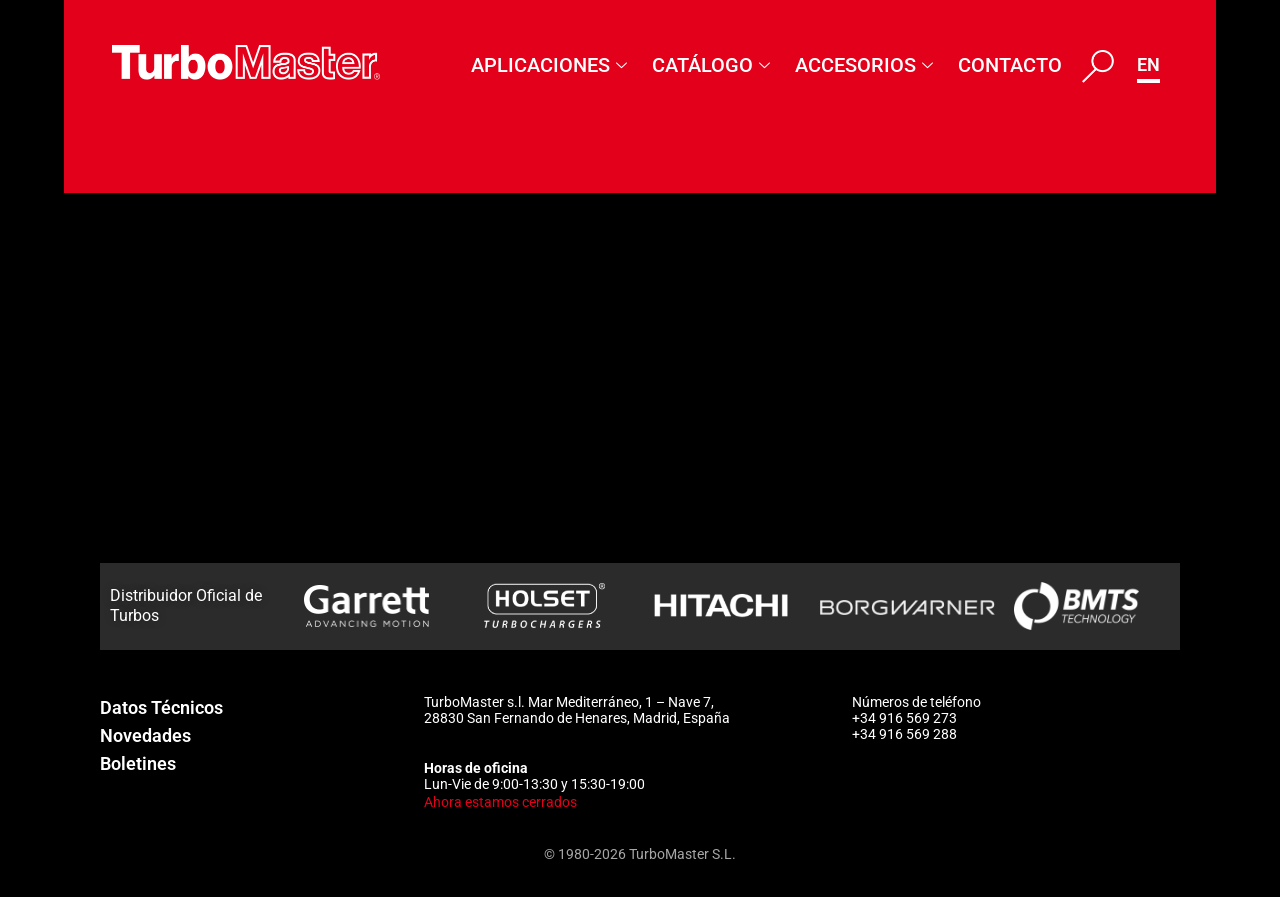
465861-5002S (175, 501)
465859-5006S (175, 338)
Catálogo (713, 65)
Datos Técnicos (161, 707)
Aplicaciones (551, 65)
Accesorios (866, 65)
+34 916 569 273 (904, 718)
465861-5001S (175, 447)
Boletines (138, 763)
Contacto (1010, 65)
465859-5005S (175, 284)
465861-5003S (175, 556)
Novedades (145, 735)
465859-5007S (175, 393)
